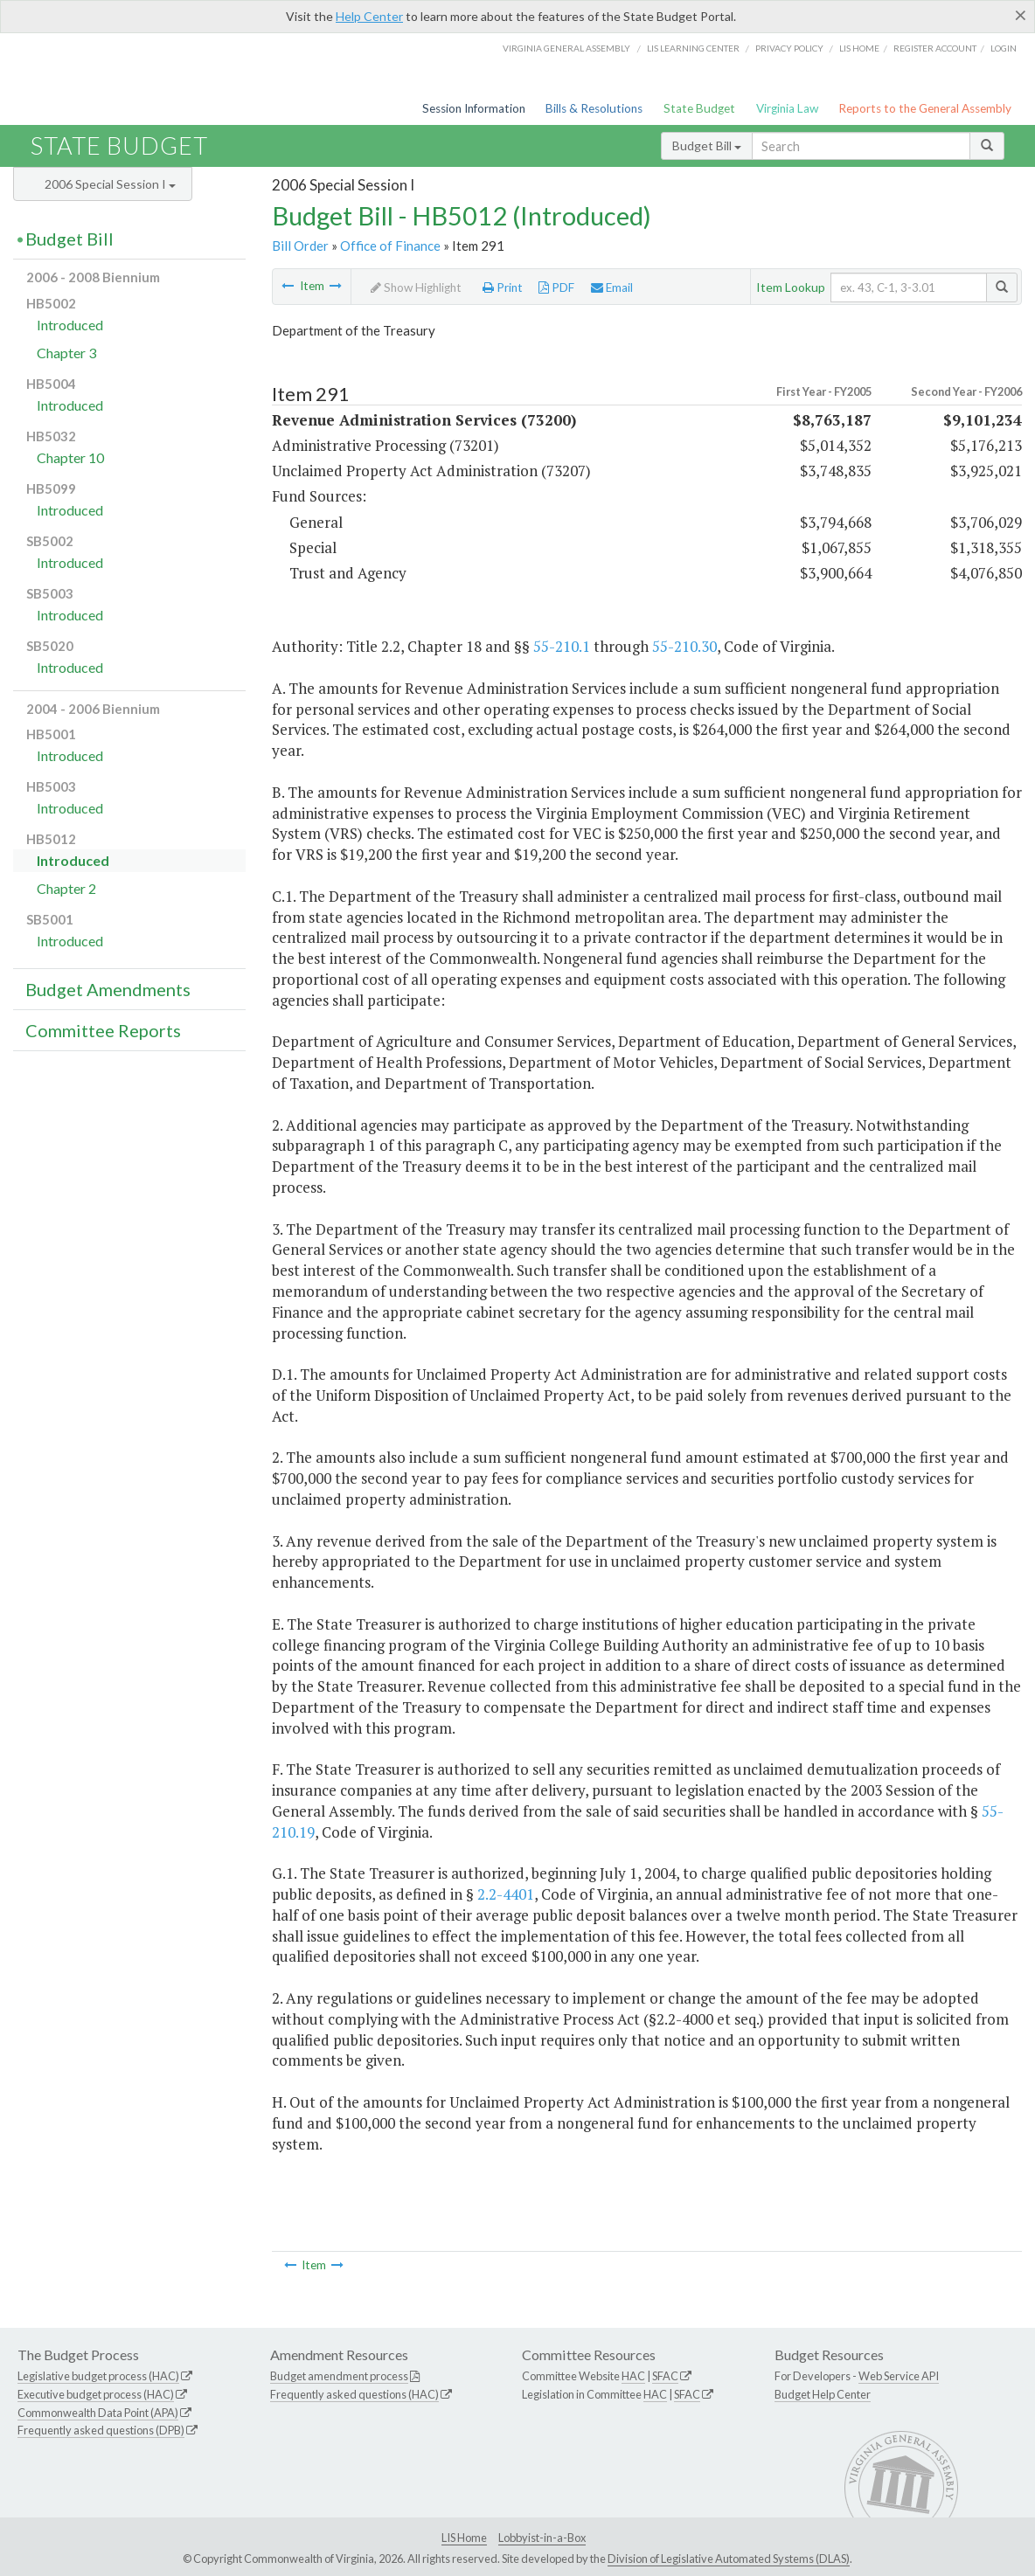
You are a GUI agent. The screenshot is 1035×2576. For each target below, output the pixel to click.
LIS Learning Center (693, 48)
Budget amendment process (339, 2376)
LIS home (859, 48)
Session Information (473, 108)
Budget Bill (706, 145)
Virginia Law (787, 108)
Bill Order (300, 245)
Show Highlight (416, 287)
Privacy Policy (789, 48)
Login (1003, 48)
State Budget (699, 108)
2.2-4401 (505, 1894)
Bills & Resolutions (594, 108)
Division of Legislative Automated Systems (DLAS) (729, 2559)
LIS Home (464, 2538)
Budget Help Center (823, 2394)
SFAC (665, 2376)
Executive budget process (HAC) (95, 2394)
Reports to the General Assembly (924, 108)
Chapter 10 (70, 457)
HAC (633, 2376)
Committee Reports (103, 1030)
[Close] (1020, 14)
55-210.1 (561, 646)
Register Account (934, 48)
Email (612, 287)
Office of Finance (390, 245)
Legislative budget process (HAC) (98, 2376)
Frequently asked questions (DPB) (100, 2430)
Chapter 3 (66, 352)
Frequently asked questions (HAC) (354, 2394)
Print (503, 287)
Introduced (70, 324)
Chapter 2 (66, 888)
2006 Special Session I (110, 184)
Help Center (369, 16)
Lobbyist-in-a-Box (542, 2538)
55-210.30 (684, 646)
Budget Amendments (108, 989)
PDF (556, 287)
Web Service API (898, 2376)
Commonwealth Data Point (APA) (97, 2413)
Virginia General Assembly (566, 48)
